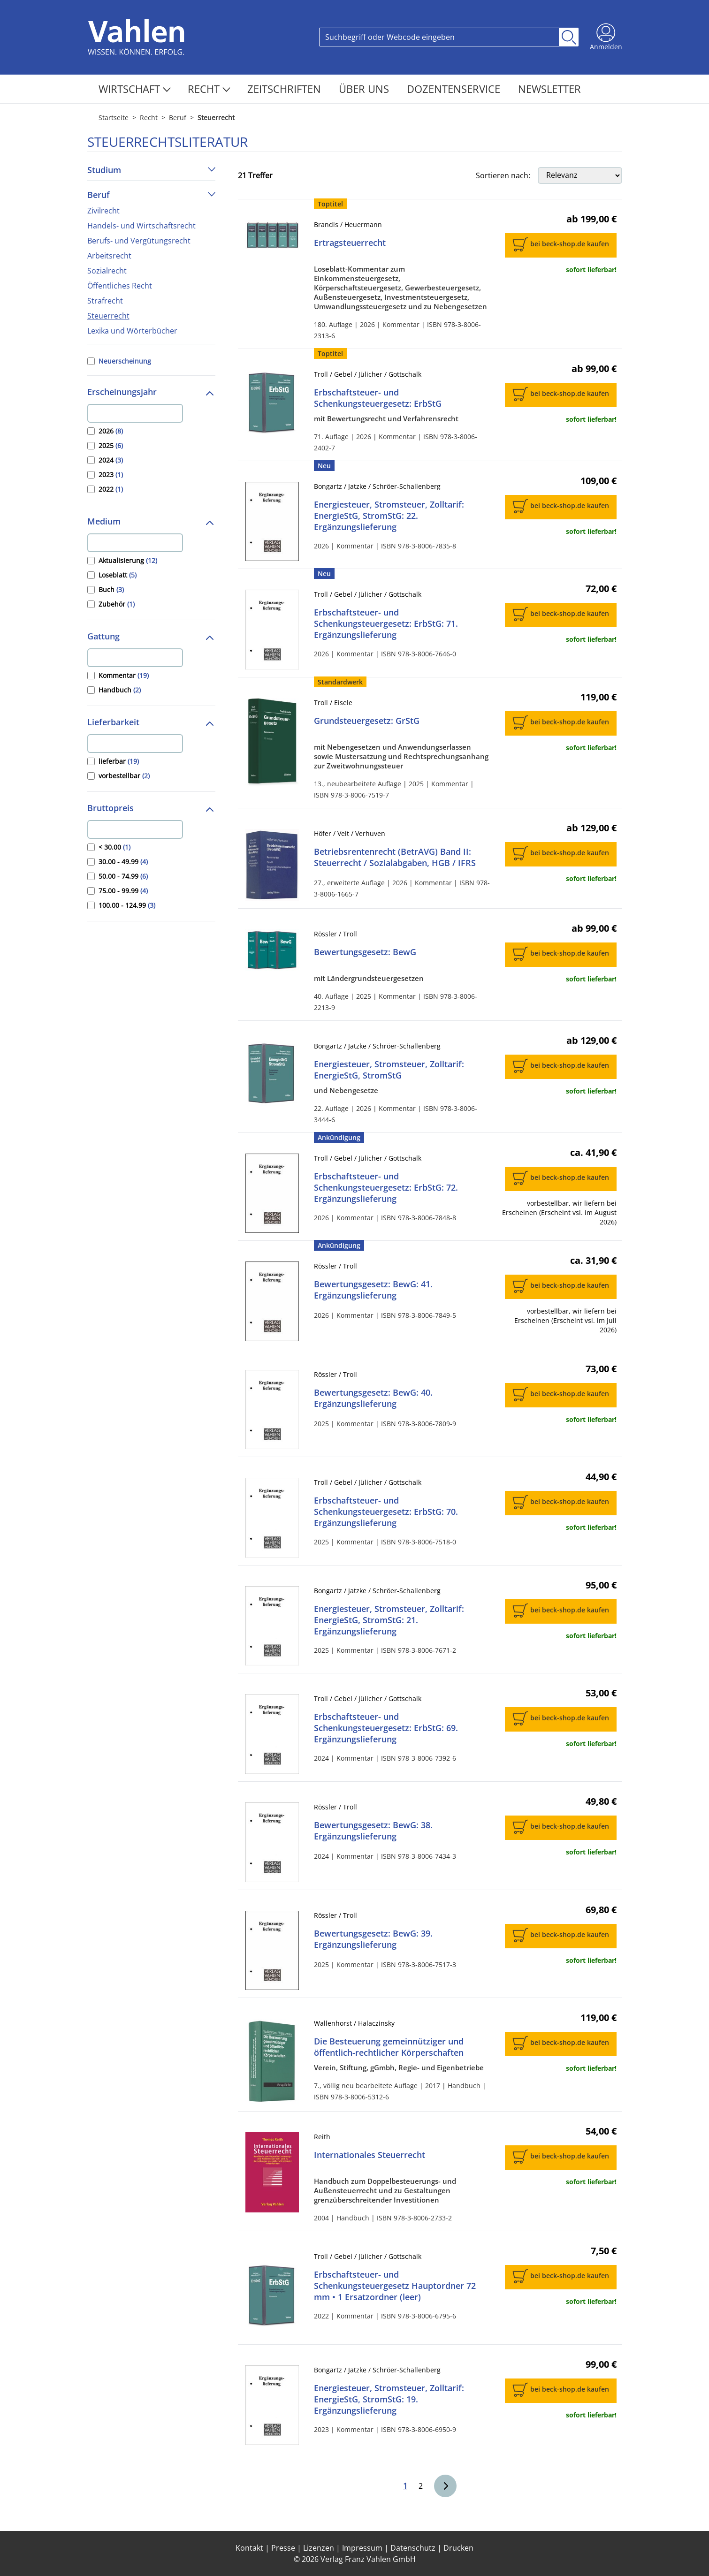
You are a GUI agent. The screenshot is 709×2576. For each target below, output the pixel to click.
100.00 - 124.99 (127, 905)
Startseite (114, 117)
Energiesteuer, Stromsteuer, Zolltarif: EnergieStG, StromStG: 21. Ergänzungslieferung (389, 1620)
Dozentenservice (455, 89)
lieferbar (119, 761)
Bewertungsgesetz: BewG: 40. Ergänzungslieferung (373, 1398)
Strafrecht (105, 301)
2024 (111, 460)
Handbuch (120, 689)
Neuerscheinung (125, 361)
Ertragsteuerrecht (350, 242)
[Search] (439, 37)
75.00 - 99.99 (123, 890)
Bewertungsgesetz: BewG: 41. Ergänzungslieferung (373, 1289)
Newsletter (549, 89)
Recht (209, 88)
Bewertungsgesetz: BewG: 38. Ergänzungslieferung (373, 1830)
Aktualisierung (128, 560)
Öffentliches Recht (119, 286)
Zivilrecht (103, 210)
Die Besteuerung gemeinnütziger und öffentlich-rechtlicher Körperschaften (389, 2047)
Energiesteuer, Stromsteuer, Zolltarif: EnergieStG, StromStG (389, 1069)
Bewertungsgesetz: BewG (365, 951)
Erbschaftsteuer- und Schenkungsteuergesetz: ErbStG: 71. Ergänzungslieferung (386, 623)
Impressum (362, 2548)
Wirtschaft (135, 88)
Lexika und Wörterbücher (132, 331)
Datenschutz (412, 2548)
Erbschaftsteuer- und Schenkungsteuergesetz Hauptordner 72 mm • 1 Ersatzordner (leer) (395, 2285)
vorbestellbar (124, 775)
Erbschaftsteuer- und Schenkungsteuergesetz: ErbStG (378, 398)
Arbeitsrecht (109, 256)
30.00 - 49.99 (123, 861)
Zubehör (117, 604)
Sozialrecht (107, 271)
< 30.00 (114, 847)
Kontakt (249, 2548)
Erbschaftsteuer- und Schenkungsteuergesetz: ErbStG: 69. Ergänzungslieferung (386, 1728)
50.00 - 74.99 (123, 876)
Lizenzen (318, 2548)
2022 (111, 489)
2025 (111, 445)
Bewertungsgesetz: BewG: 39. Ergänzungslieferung (373, 1939)
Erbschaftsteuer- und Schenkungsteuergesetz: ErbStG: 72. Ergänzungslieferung (386, 1187)
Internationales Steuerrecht (369, 2154)
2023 (111, 474)
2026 (111, 430)
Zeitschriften (285, 89)
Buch (111, 589)
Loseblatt (118, 574)
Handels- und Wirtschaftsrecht (141, 225)
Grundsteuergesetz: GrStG (366, 720)
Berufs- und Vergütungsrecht (139, 241)
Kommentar (124, 675)
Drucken (458, 2548)
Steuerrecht (108, 316)
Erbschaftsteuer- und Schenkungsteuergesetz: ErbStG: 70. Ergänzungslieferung (386, 1511)
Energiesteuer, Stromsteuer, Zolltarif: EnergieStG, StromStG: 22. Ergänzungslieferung (389, 515)
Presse (283, 2548)
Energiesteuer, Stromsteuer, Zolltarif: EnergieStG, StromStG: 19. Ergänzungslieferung (389, 2399)
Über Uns (365, 89)
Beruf (177, 117)
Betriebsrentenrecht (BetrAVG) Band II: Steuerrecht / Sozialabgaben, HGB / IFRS (395, 857)
